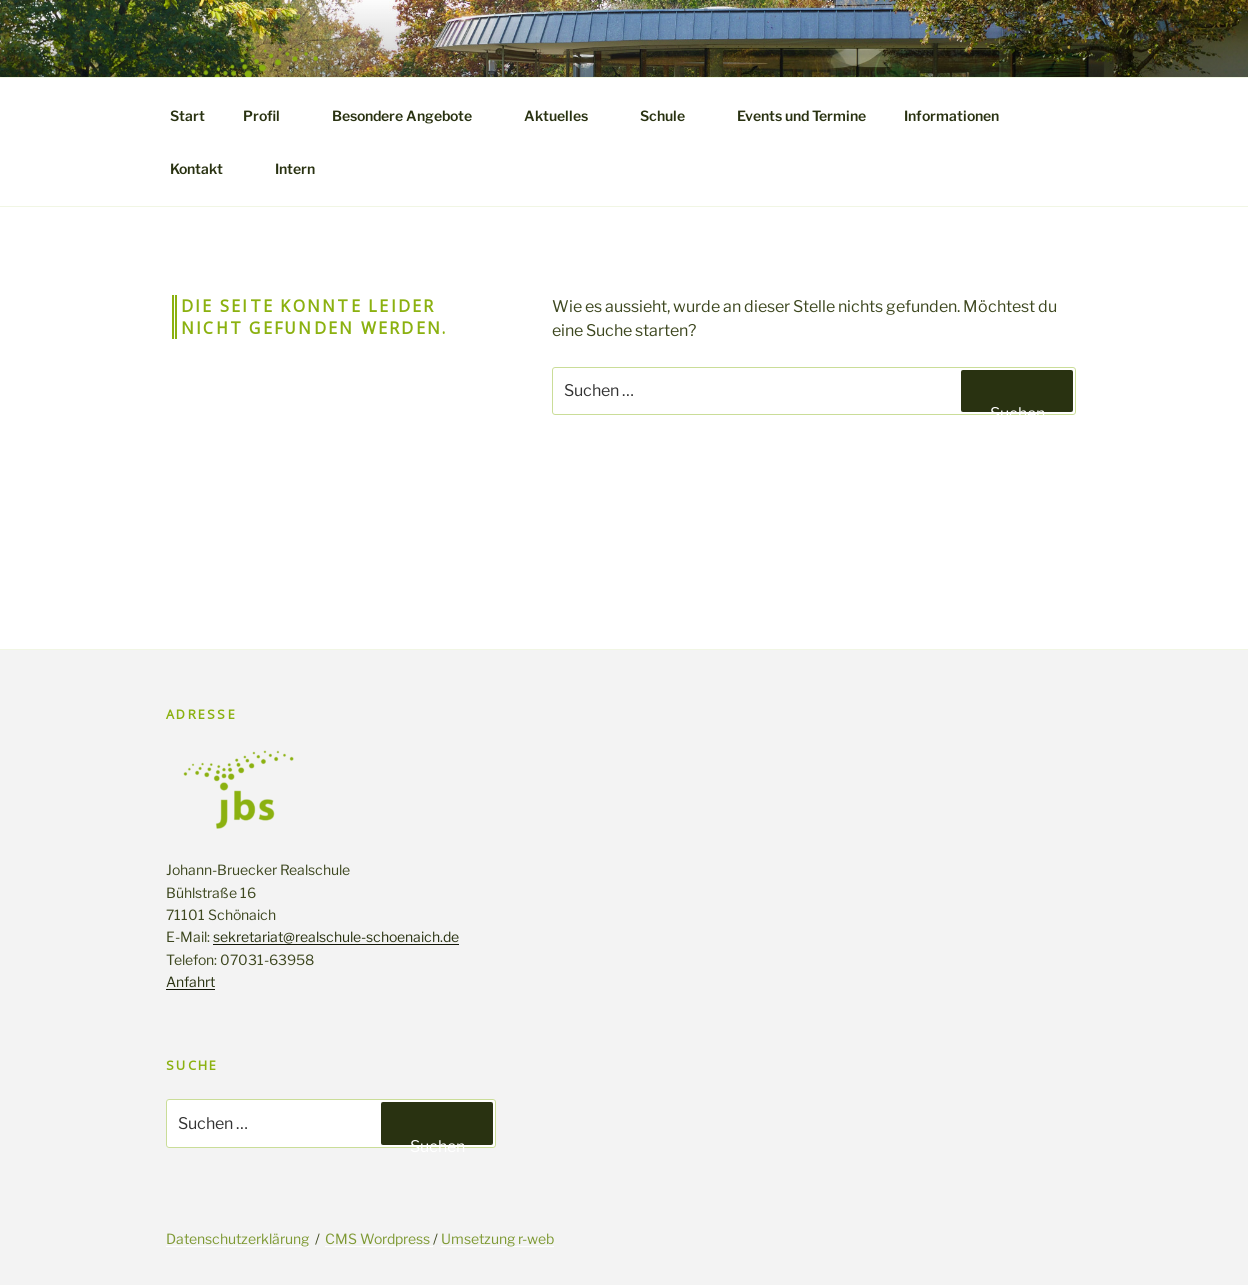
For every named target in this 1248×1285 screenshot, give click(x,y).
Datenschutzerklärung (237, 1238)
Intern (295, 168)
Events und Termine (801, 115)
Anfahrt (190, 981)
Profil (271, 115)
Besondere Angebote (411, 115)
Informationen (961, 115)
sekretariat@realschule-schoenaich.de (336, 936)
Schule (672, 115)
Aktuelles (565, 115)
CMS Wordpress (379, 1238)
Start (187, 115)
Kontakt (206, 168)
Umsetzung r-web (497, 1238)
